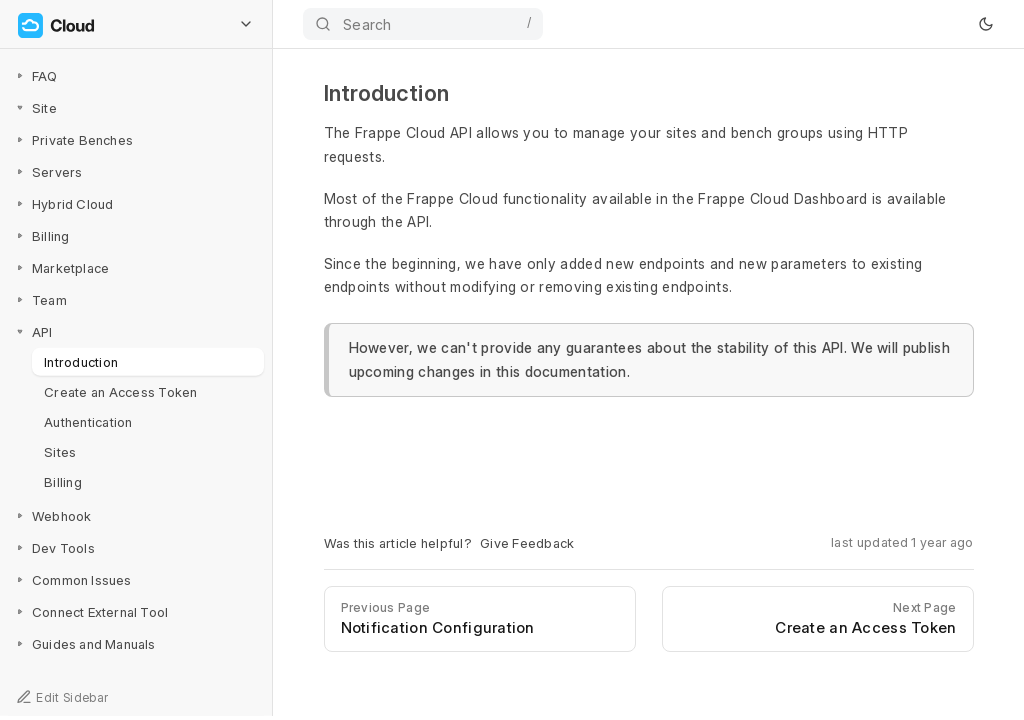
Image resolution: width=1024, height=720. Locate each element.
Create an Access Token (121, 391)
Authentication (88, 421)
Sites (60, 451)
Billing (63, 481)
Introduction (81, 361)
